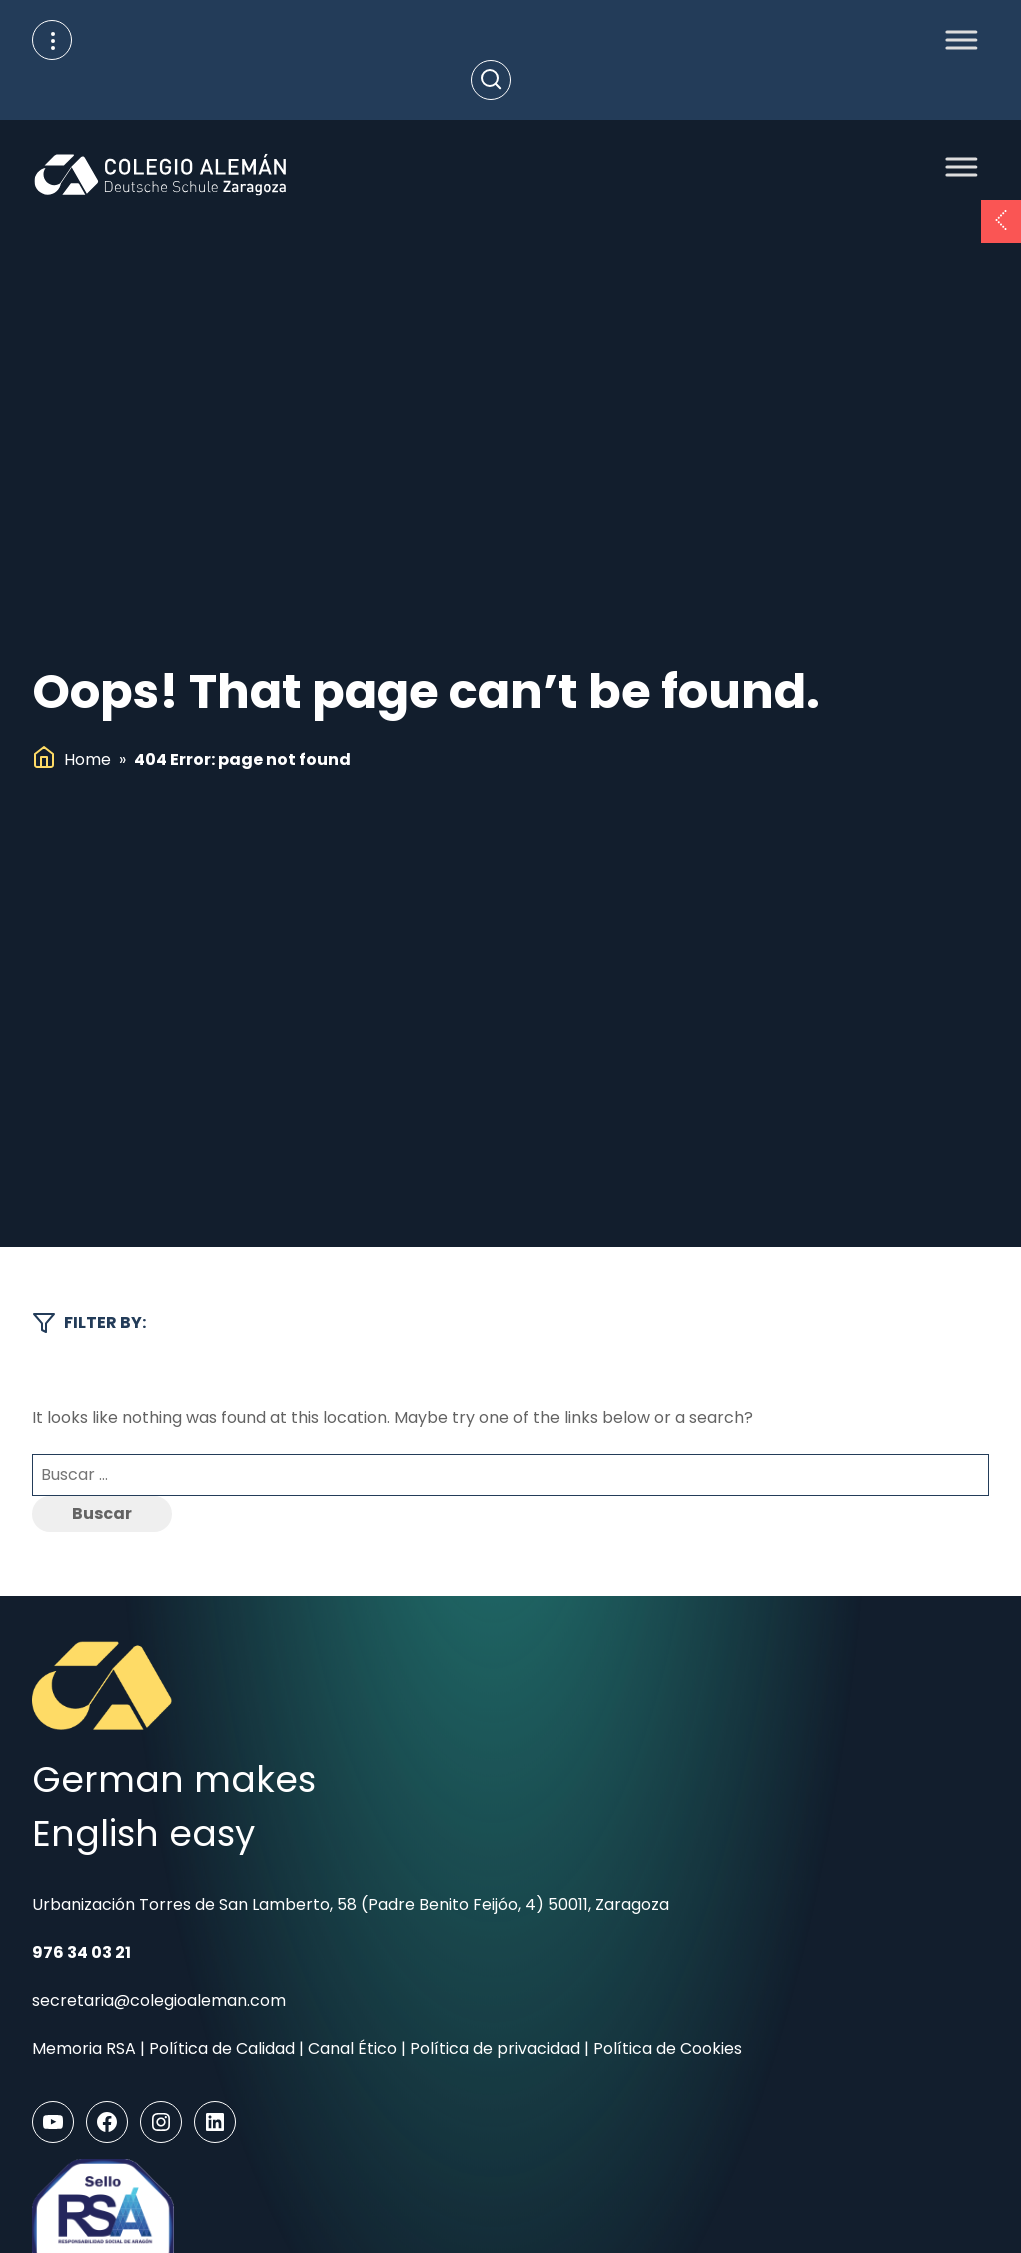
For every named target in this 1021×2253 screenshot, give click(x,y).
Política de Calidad (222, 2048)
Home (87, 759)
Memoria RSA (84, 2048)
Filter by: (89, 1323)
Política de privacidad (495, 2048)
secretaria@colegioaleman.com (159, 2000)
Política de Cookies (667, 2048)
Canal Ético (352, 2048)
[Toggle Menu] (955, 39)
